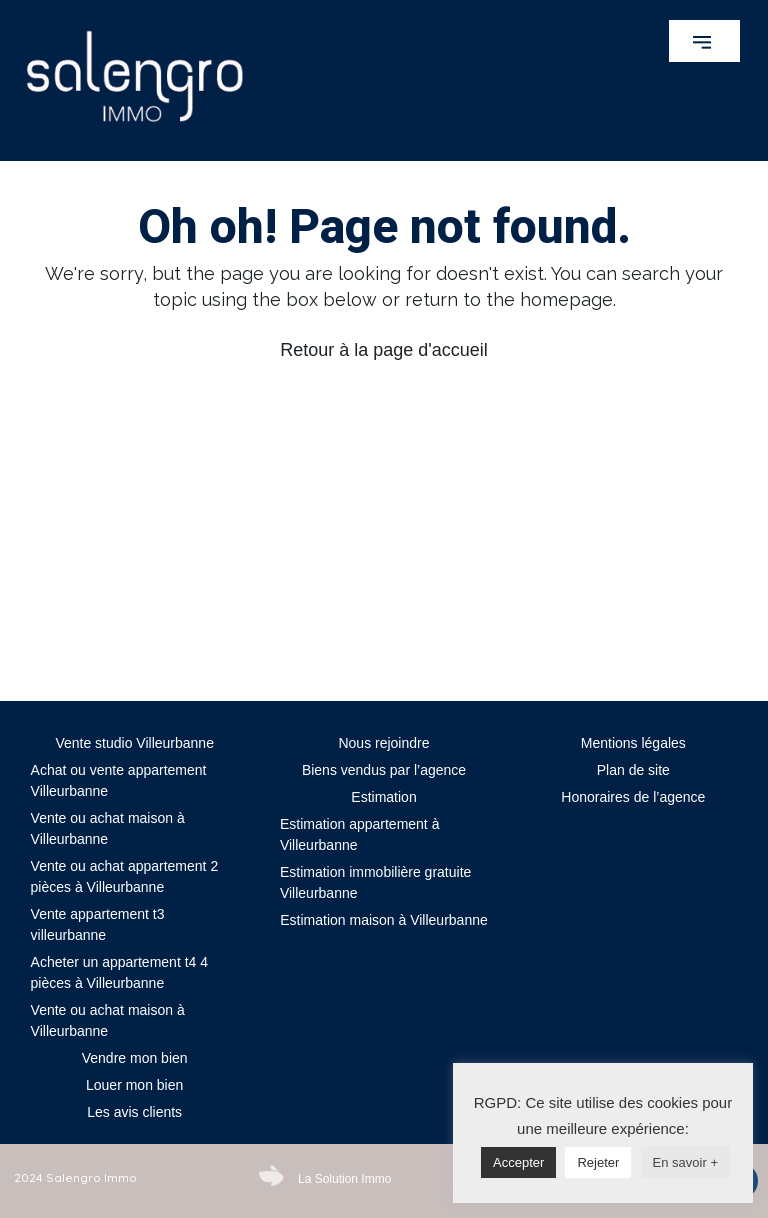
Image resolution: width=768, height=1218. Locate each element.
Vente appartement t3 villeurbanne (98, 924)
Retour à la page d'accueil (384, 350)
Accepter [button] (518, 1162)
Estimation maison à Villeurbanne (384, 920)
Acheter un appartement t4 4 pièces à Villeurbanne (119, 972)
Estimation (383, 797)
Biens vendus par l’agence (384, 770)
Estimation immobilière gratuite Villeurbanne (375, 882)
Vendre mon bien (135, 1058)
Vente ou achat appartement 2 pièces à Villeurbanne (125, 876)
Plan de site (633, 770)
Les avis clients (134, 1112)
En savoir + (685, 1162)
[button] (704, 41)
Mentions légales (633, 743)
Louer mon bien (134, 1085)
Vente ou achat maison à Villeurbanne (108, 828)
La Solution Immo (344, 1179)
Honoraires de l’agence (633, 797)
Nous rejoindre (383, 743)
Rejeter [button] (598, 1162)
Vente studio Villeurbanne (134, 743)
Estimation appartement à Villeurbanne (360, 834)
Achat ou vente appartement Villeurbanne (119, 780)
